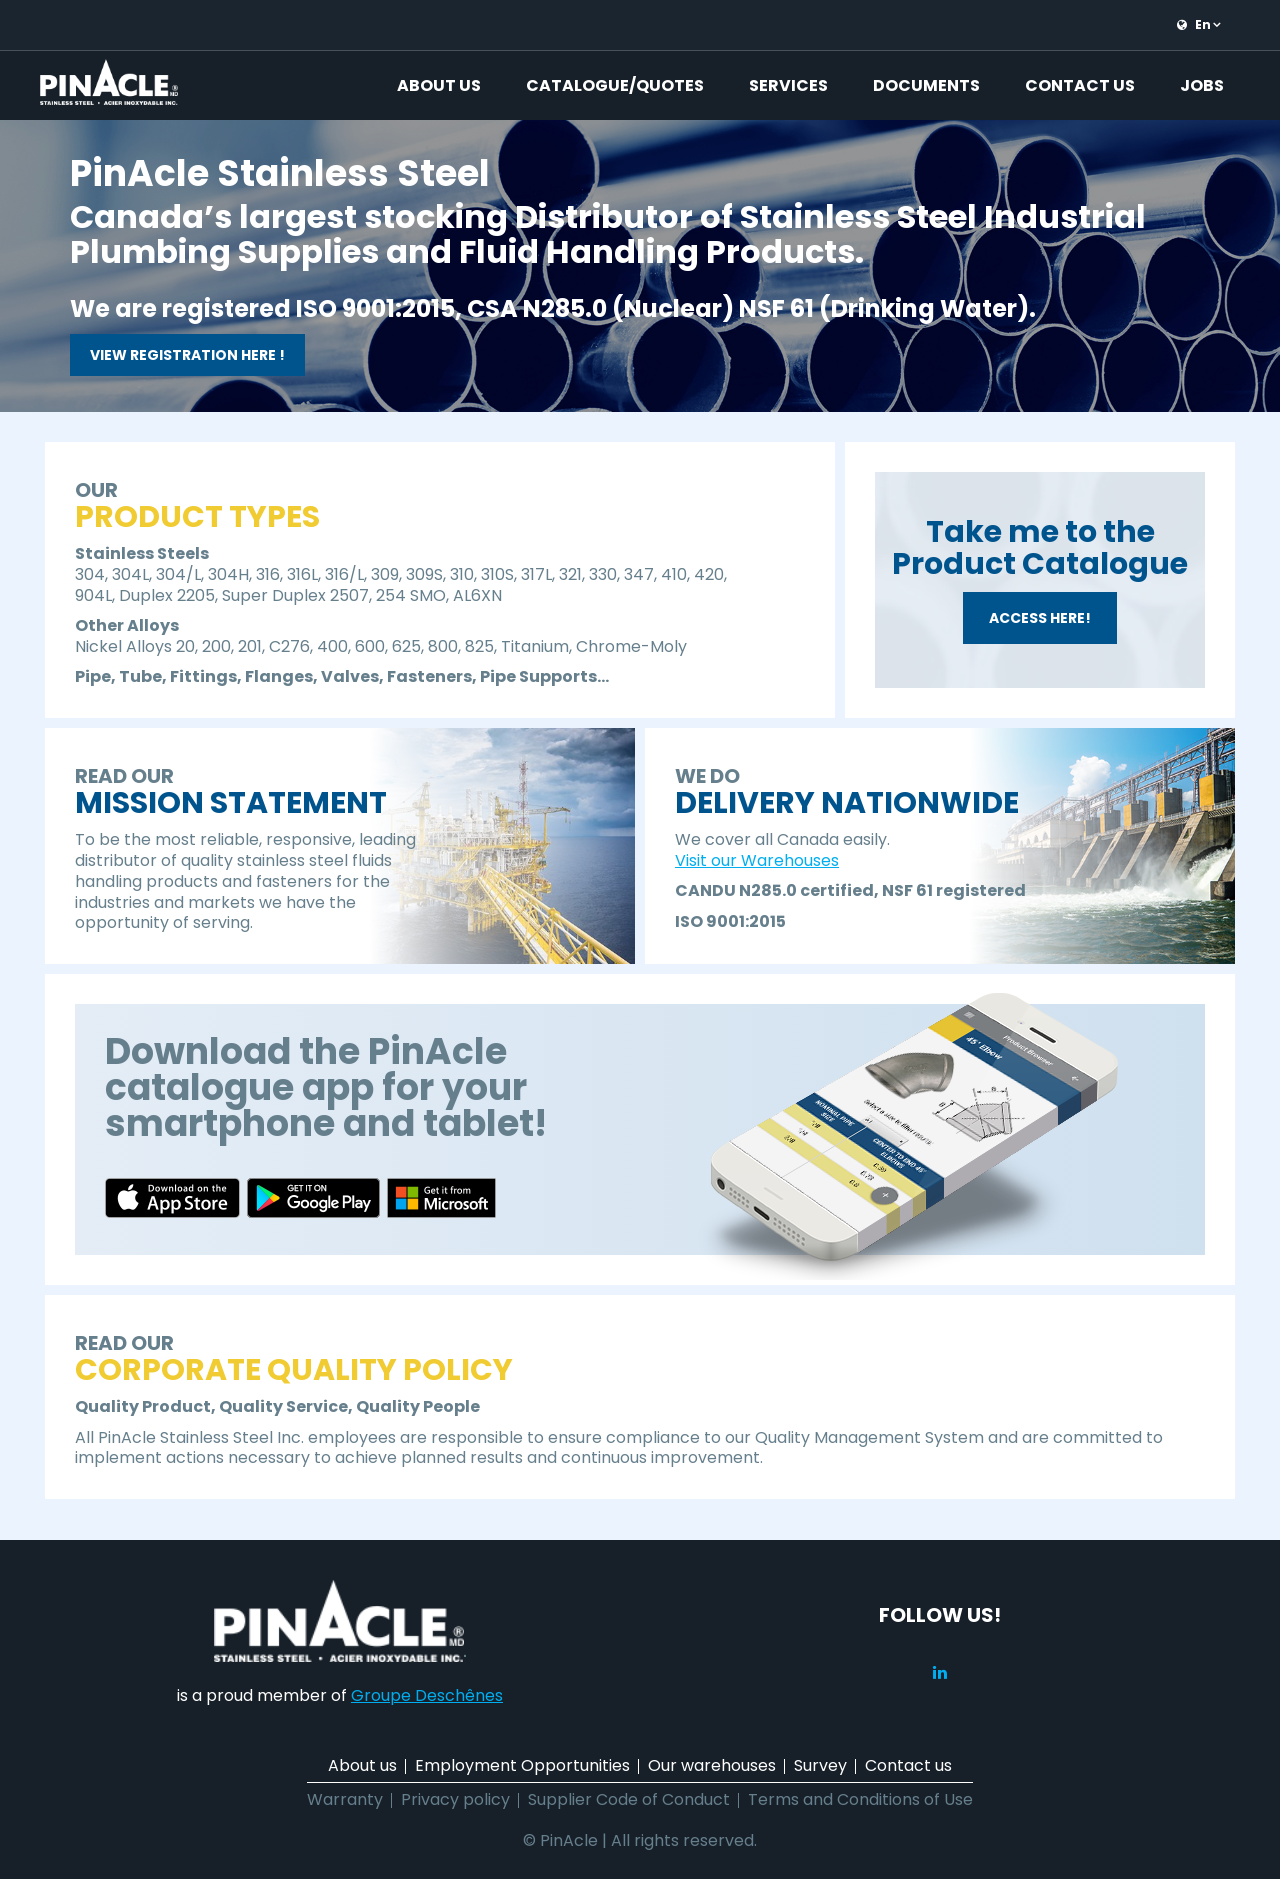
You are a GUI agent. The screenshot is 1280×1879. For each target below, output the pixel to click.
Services (788, 85)
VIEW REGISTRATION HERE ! (187, 355)
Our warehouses (712, 1765)
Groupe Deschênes (427, 1695)
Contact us (1080, 85)
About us (439, 85)
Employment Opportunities (522, 1765)
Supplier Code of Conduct (629, 1799)
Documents (926, 85)
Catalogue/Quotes (615, 85)
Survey (820, 1765)
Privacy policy (455, 1799)
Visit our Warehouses (757, 860)
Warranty (345, 1799)
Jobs (1202, 85)
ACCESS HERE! (1040, 618)
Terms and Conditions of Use (860, 1799)
